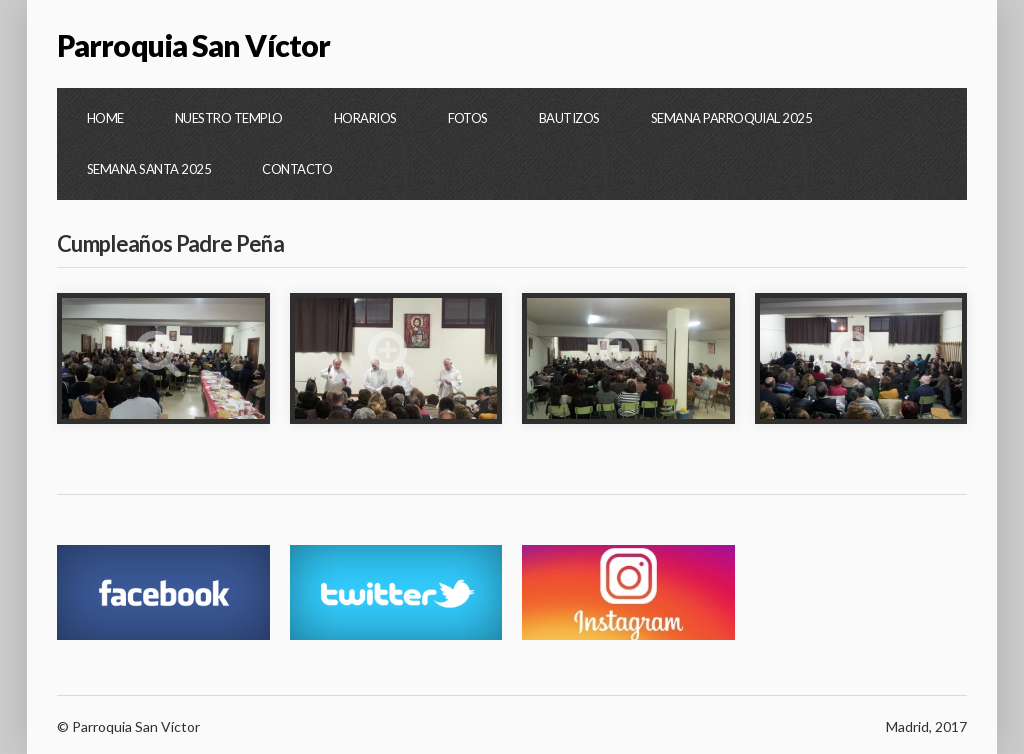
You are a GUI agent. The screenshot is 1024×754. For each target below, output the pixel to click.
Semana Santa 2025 (149, 169)
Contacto (297, 169)
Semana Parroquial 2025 (732, 118)
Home (105, 118)
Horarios (365, 118)
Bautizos (569, 118)
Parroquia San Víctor (193, 45)
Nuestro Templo (229, 118)
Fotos (468, 118)
